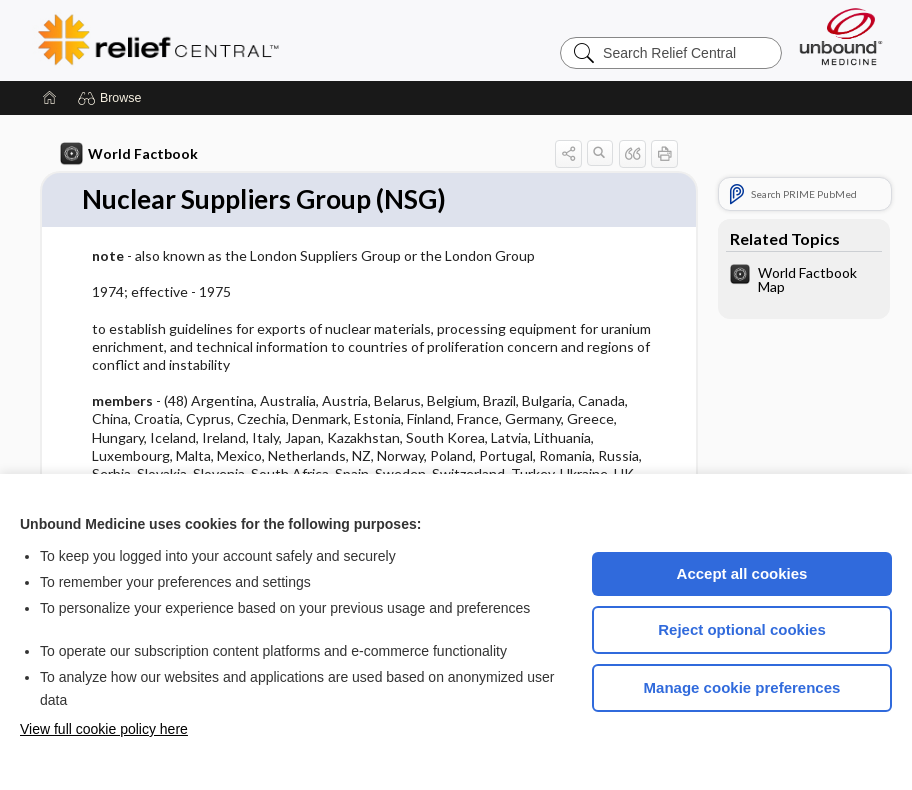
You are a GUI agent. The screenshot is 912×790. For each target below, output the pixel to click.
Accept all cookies (742, 573)
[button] (112, 98)
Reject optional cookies (742, 629)
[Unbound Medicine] (841, 36)
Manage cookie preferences (742, 687)
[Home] (50, 98)
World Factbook (129, 154)
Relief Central (282, 40)
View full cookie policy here (104, 729)
